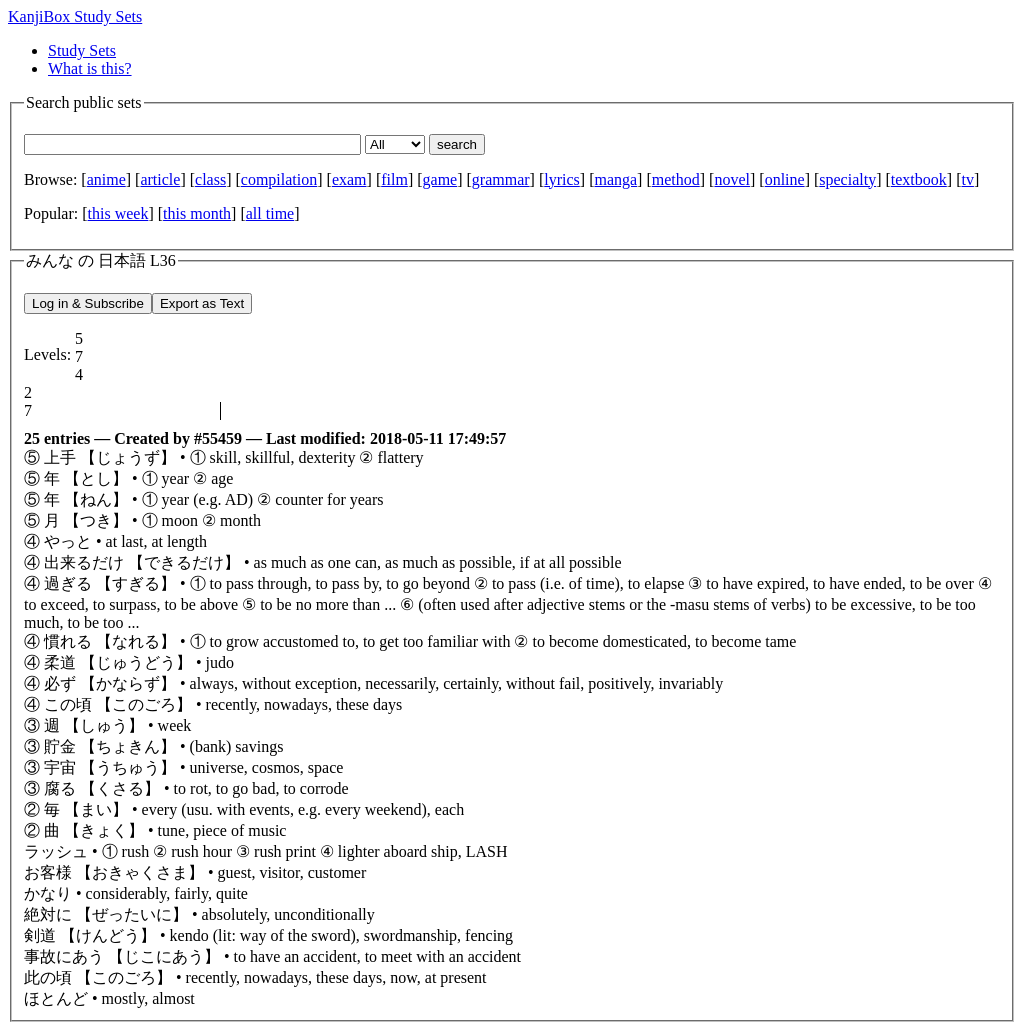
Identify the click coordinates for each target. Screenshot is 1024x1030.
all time (270, 213)
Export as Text (202, 303)
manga (615, 179)
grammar (501, 179)
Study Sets (82, 50)
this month (197, 213)
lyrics (562, 179)
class (210, 179)
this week (118, 213)
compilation (279, 179)
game (440, 179)
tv (967, 179)
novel (732, 179)
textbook (919, 179)
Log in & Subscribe (88, 303)
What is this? (90, 68)
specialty (847, 179)
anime (106, 179)
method (676, 179)
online (785, 179)
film (394, 179)
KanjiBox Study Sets (75, 16)
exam (349, 179)
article (160, 179)
